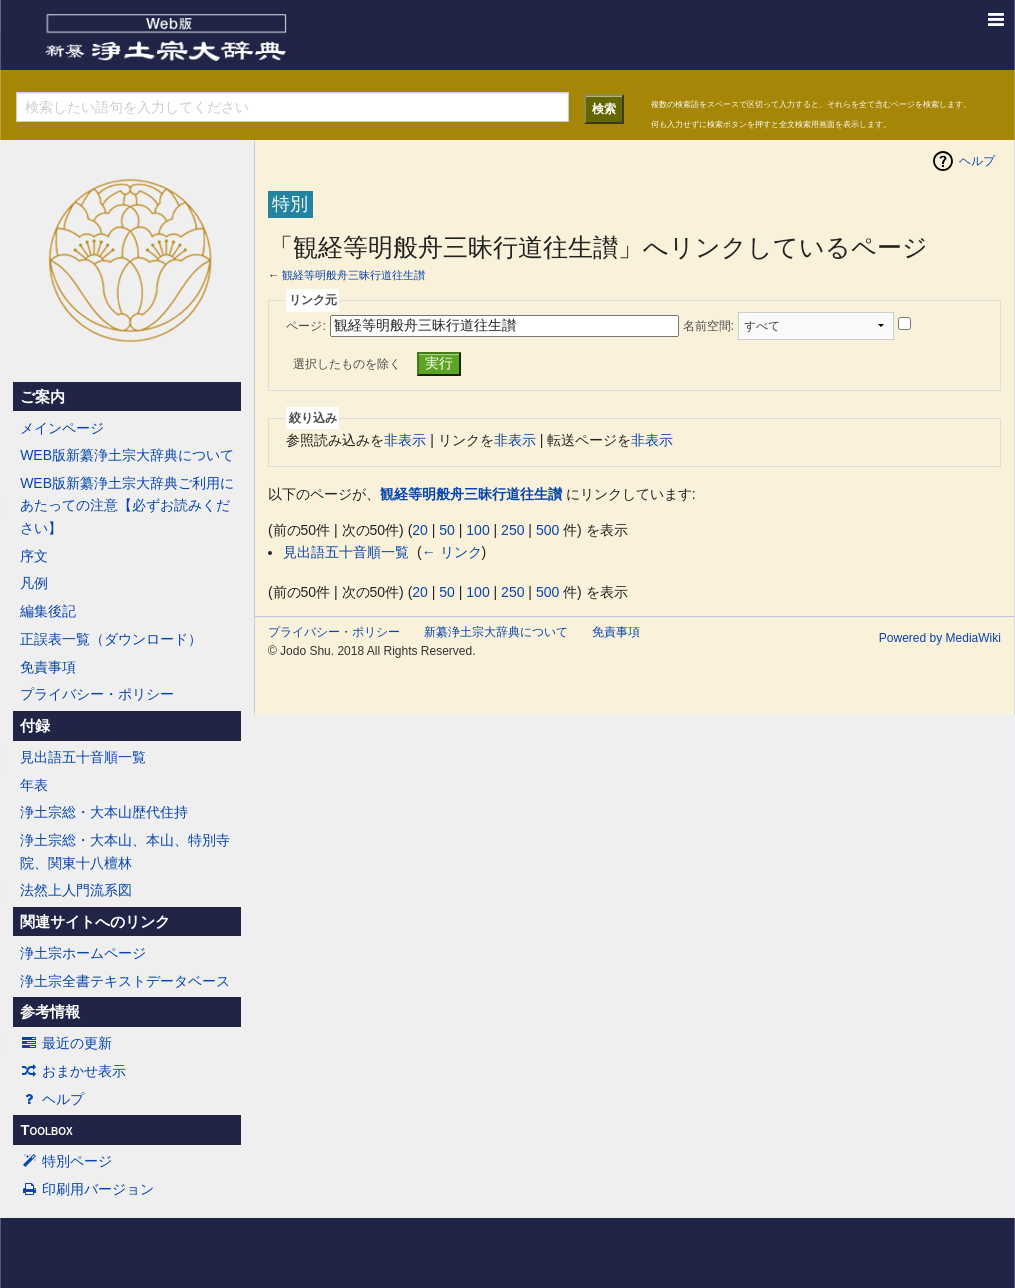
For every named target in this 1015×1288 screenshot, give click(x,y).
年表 (34, 785)
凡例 (34, 583)
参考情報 (50, 1012)
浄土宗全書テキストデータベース (125, 981)
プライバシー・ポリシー (97, 694)
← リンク (452, 552)
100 (477, 530)
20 (420, 530)
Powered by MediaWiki (940, 638)
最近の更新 (66, 1043)
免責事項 (48, 667)
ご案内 (42, 397)
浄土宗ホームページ (83, 953)
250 (512, 530)
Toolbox (46, 1130)
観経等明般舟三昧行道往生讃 (353, 275)
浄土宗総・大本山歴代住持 (104, 812)
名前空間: (708, 326)
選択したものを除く (347, 364)
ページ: (305, 326)
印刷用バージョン (87, 1189)
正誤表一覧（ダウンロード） (111, 639)
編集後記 (48, 611)
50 (447, 530)
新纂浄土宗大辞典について (496, 632)
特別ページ (66, 1161)
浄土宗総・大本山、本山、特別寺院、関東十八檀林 (125, 851)
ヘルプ (52, 1099)
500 (547, 530)
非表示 (405, 440)
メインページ (62, 428)
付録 (35, 726)
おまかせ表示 (73, 1071)
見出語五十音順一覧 (83, 757)
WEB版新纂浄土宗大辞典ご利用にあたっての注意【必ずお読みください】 (127, 505)
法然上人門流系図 (76, 890)
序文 (34, 556)
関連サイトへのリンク (95, 922)
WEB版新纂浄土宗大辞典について (127, 455)
